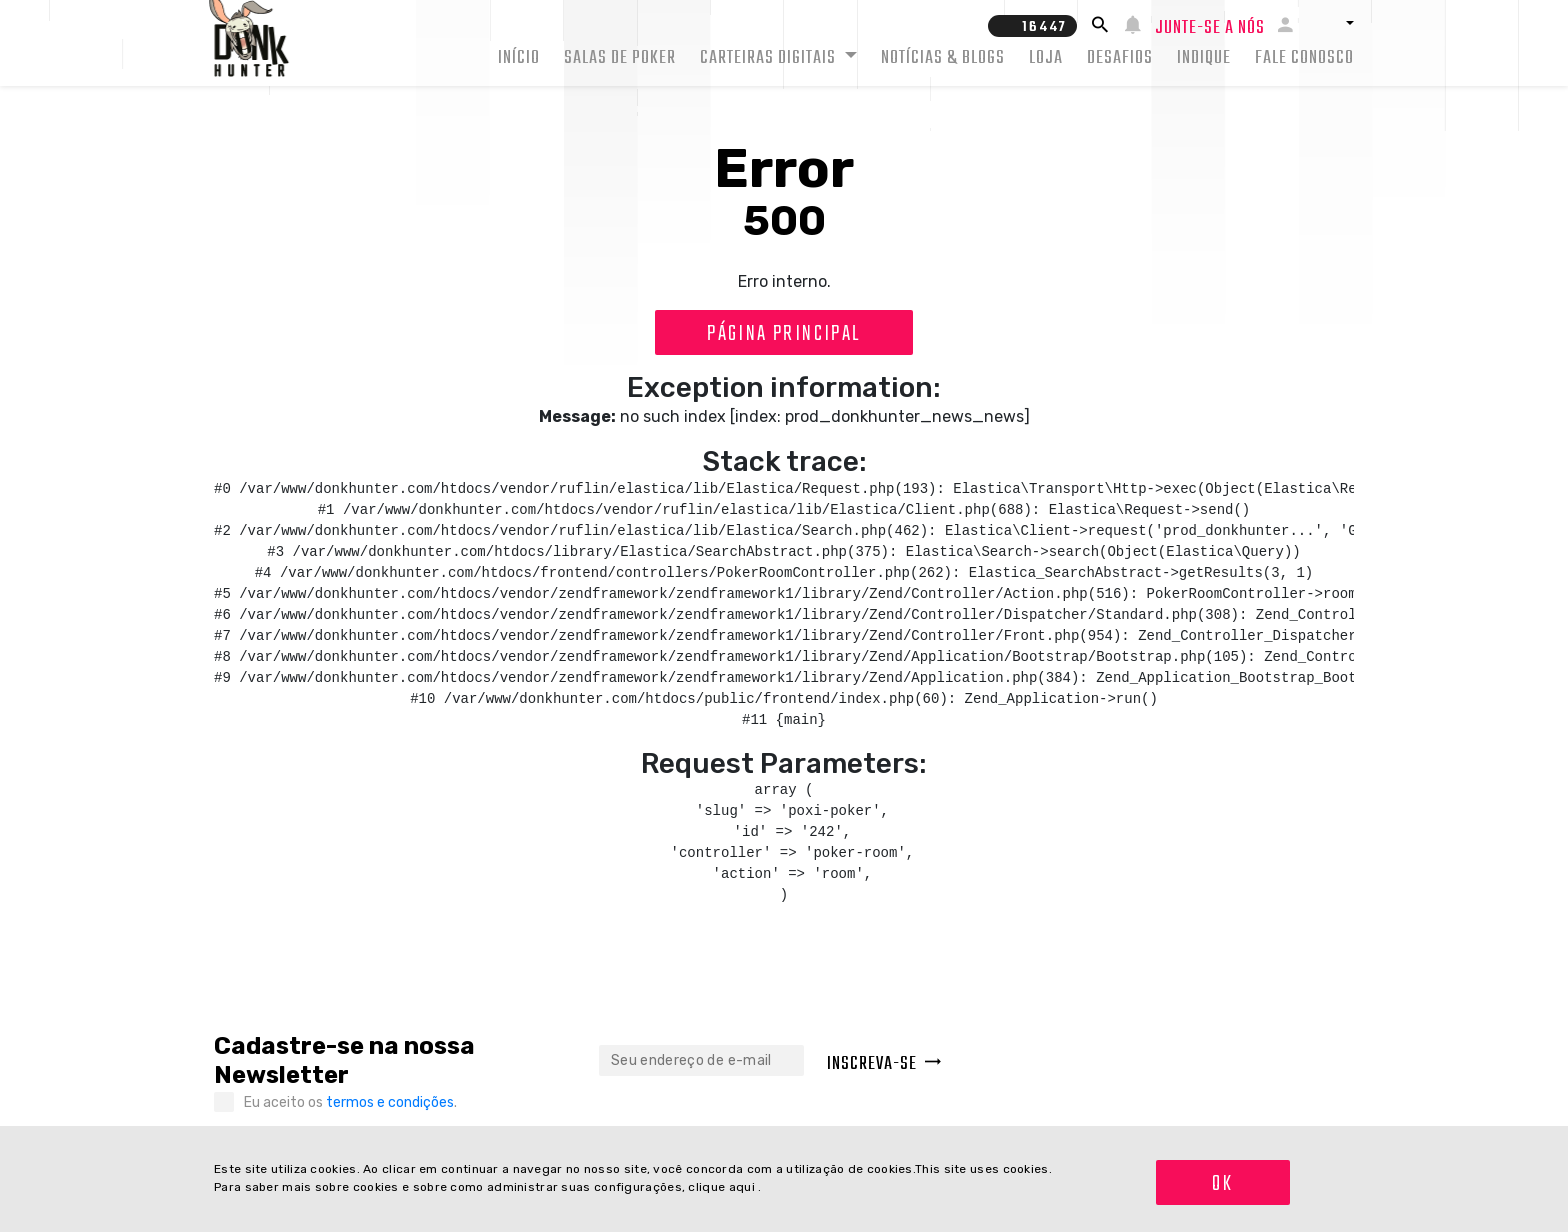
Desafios (1120, 58)
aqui (744, 1187)
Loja (1046, 58)
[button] (1331, 23)
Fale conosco (1304, 58)
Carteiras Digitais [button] (770, 58)
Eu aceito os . (350, 1102)
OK (1222, 1184)
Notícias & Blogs (943, 58)
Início (519, 58)
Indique (1204, 58)
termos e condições (390, 1102)
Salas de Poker (620, 58)
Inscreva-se (884, 1064)
